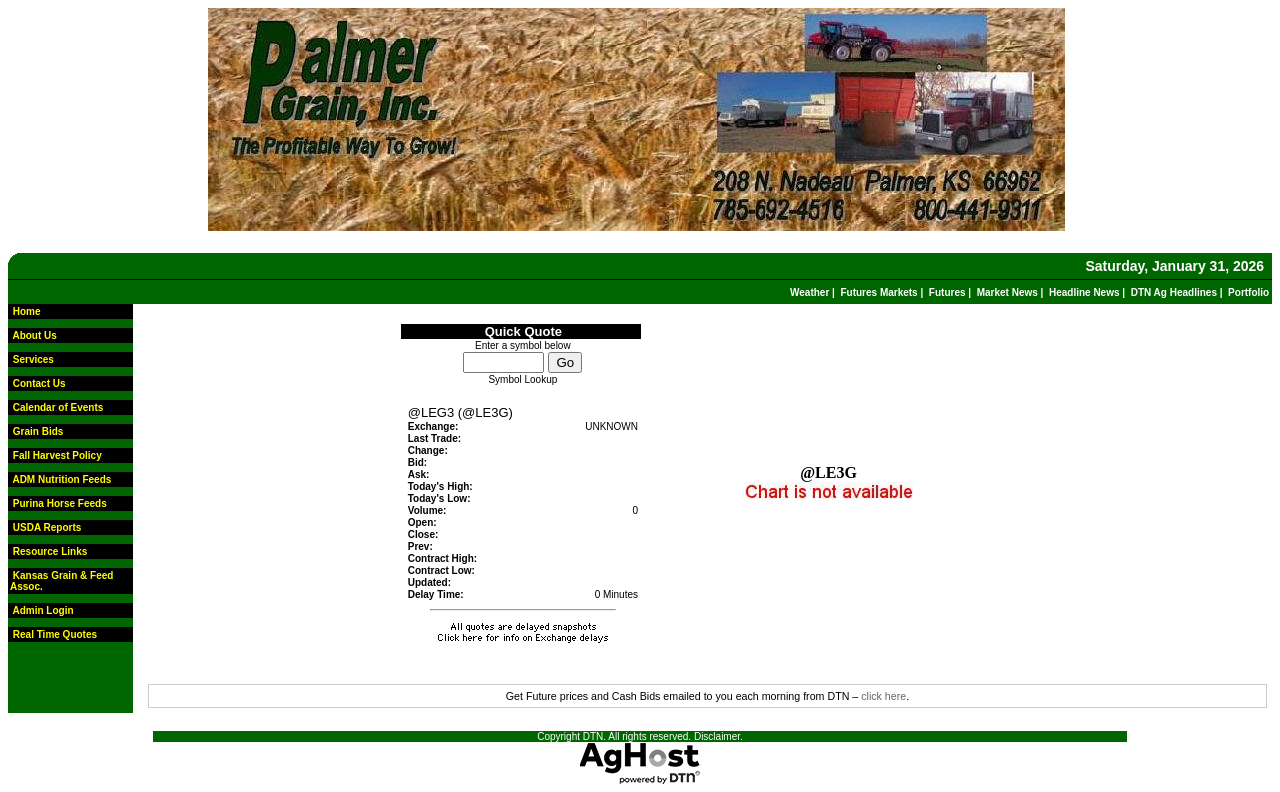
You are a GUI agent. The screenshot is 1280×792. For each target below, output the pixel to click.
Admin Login (42, 610)
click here (883, 696)
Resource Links (50, 551)
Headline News (1084, 292)
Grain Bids (38, 431)
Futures (947, 292)
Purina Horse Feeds (60, 503)
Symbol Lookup (522, 379)
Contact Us (39, 383)
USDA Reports (47, 527)
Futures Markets (878, 292)
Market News (1007, 292)
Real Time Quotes (55, 634)
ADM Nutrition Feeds (61, 479)
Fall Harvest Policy (57, 455)
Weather (809, 292)
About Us (34, 335)
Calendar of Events (58, 407)
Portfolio (1248, 292)
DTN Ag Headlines (1174, 292)
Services (33, 359)
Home (27, 311)
